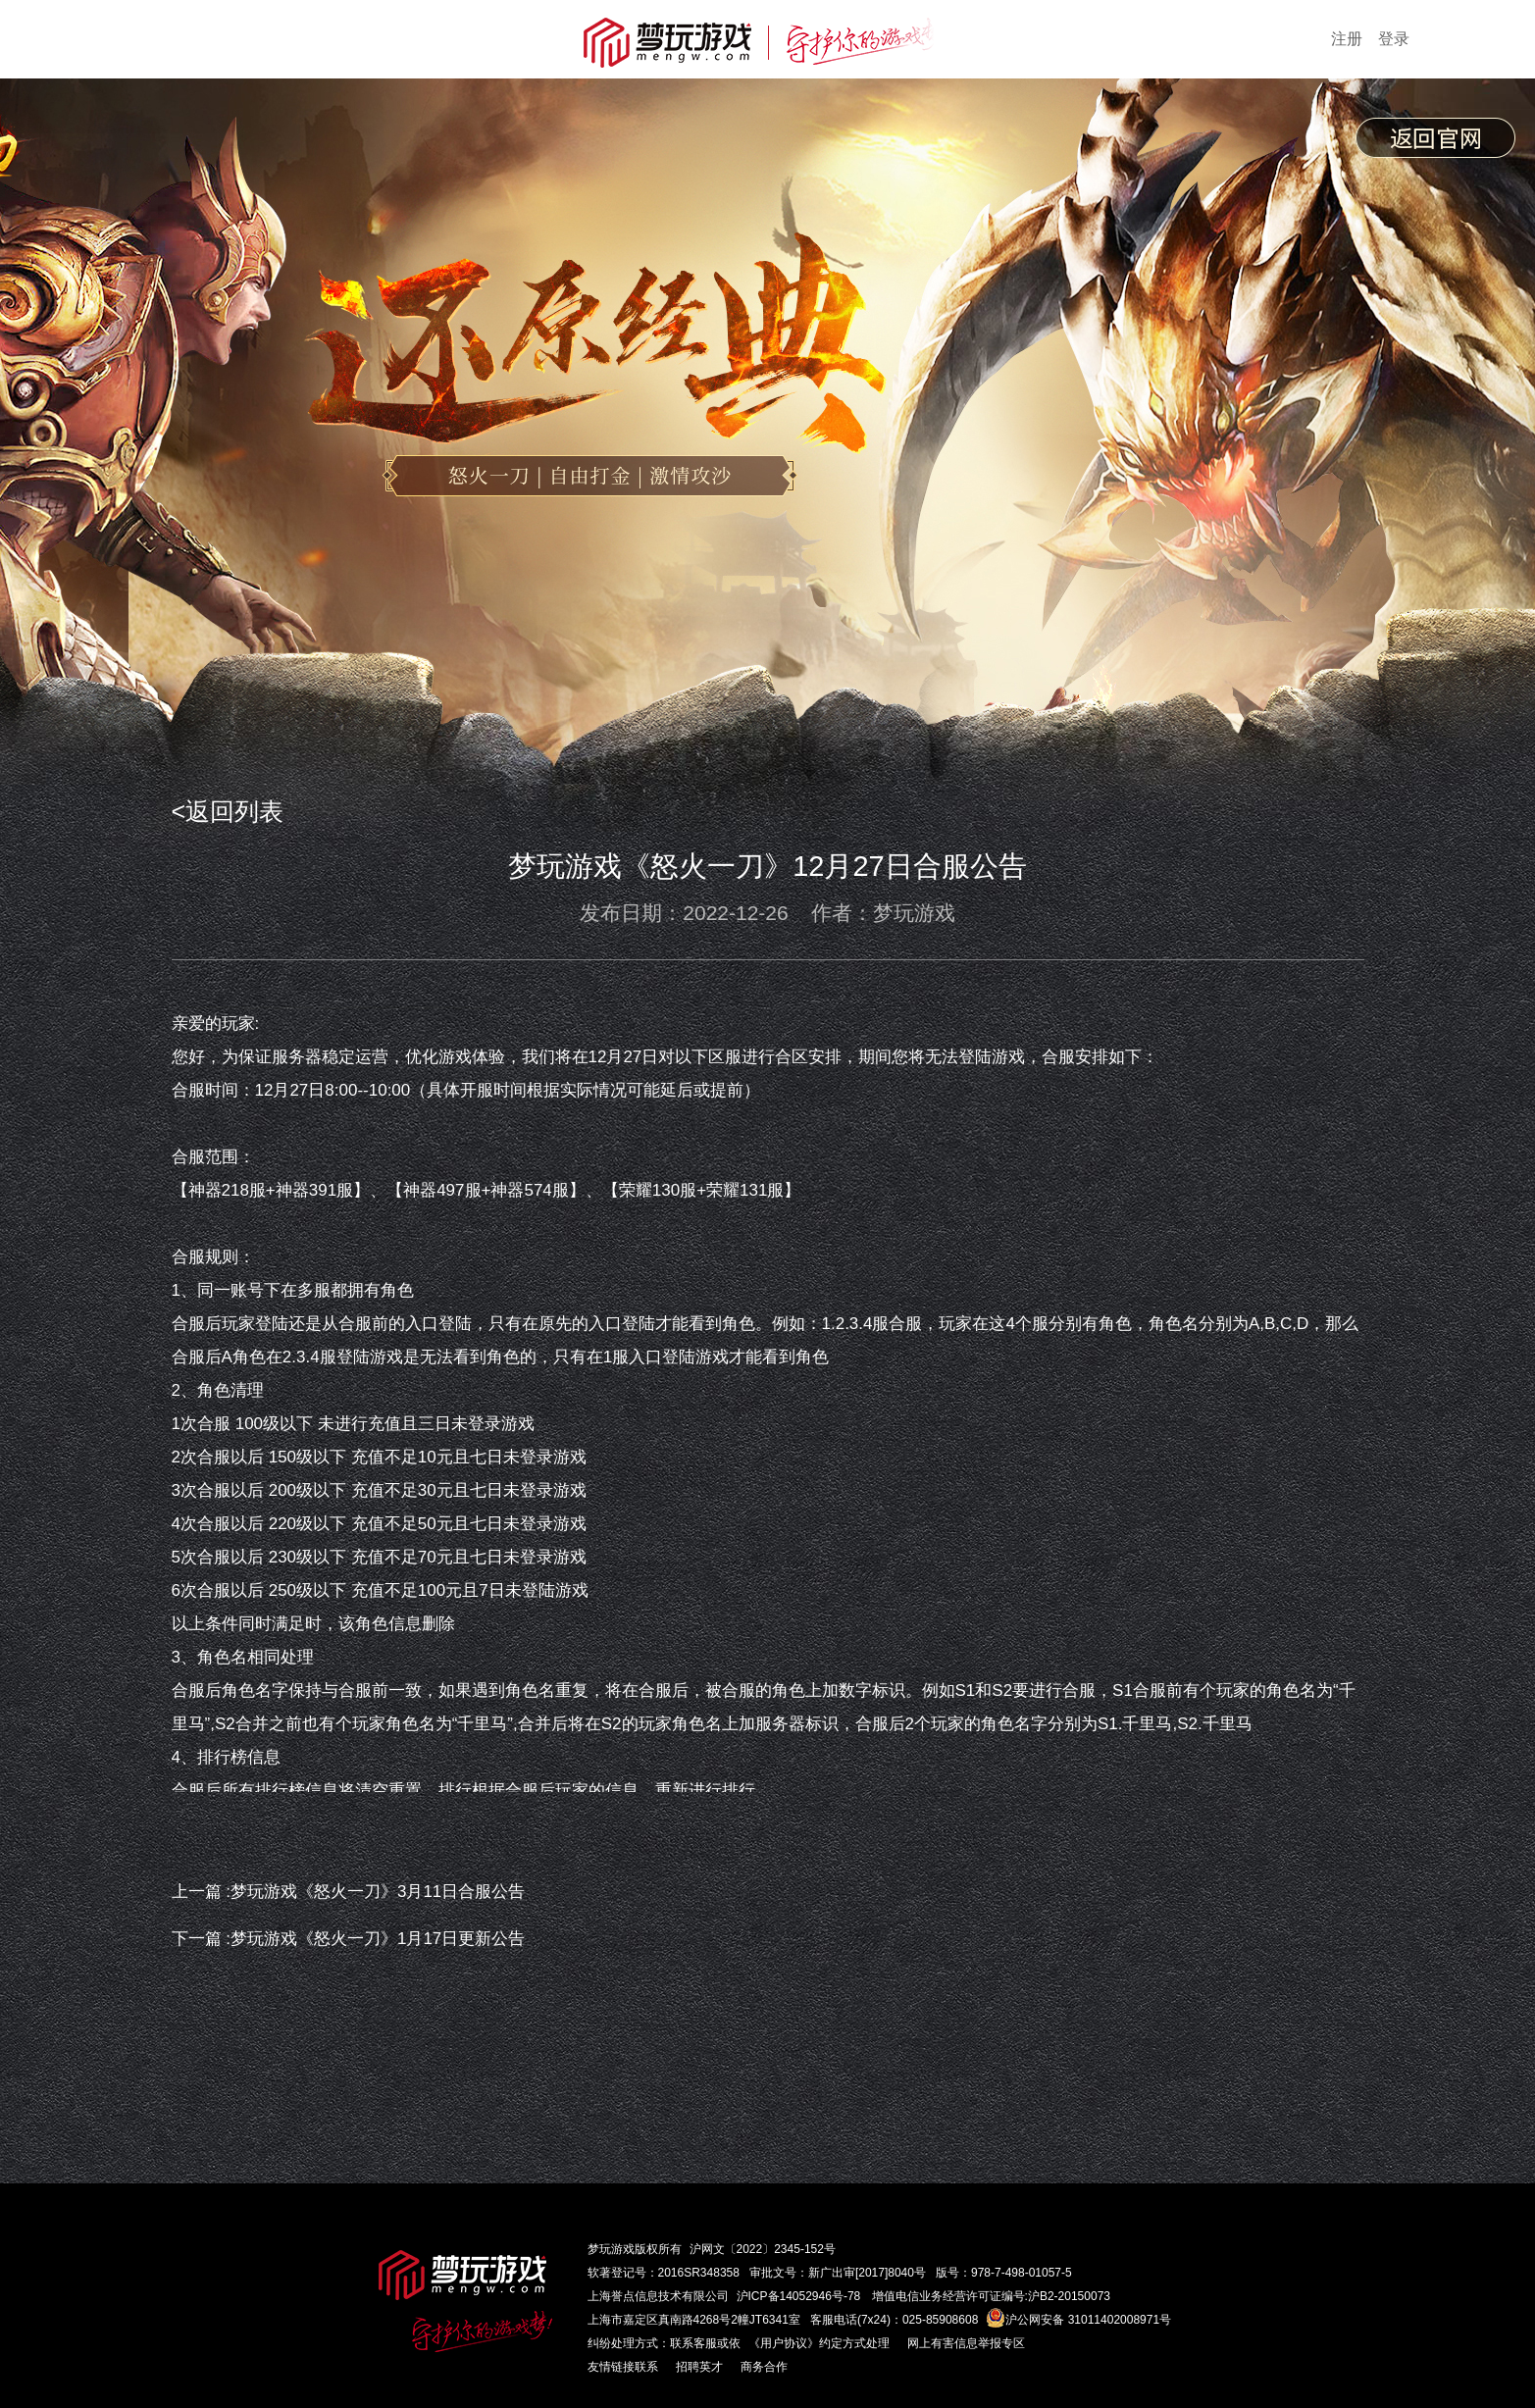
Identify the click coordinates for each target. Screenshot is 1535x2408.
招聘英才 (699, 2367)
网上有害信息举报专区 (966, 2343)
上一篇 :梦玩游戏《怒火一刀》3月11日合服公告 (349, 1891)
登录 (1393, 38)
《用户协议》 (783, 2343)
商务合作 (764, 2367)
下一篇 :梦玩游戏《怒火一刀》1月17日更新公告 (349, 1938)
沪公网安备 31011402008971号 (1078, 2320)
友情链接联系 (623, 2367)
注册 (1346, 38)
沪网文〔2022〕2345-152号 (763, 2249)
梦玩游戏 (611, 2249)
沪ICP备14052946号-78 (799, 2296)
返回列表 (234, 811)
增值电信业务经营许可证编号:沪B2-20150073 (991, 2296)
